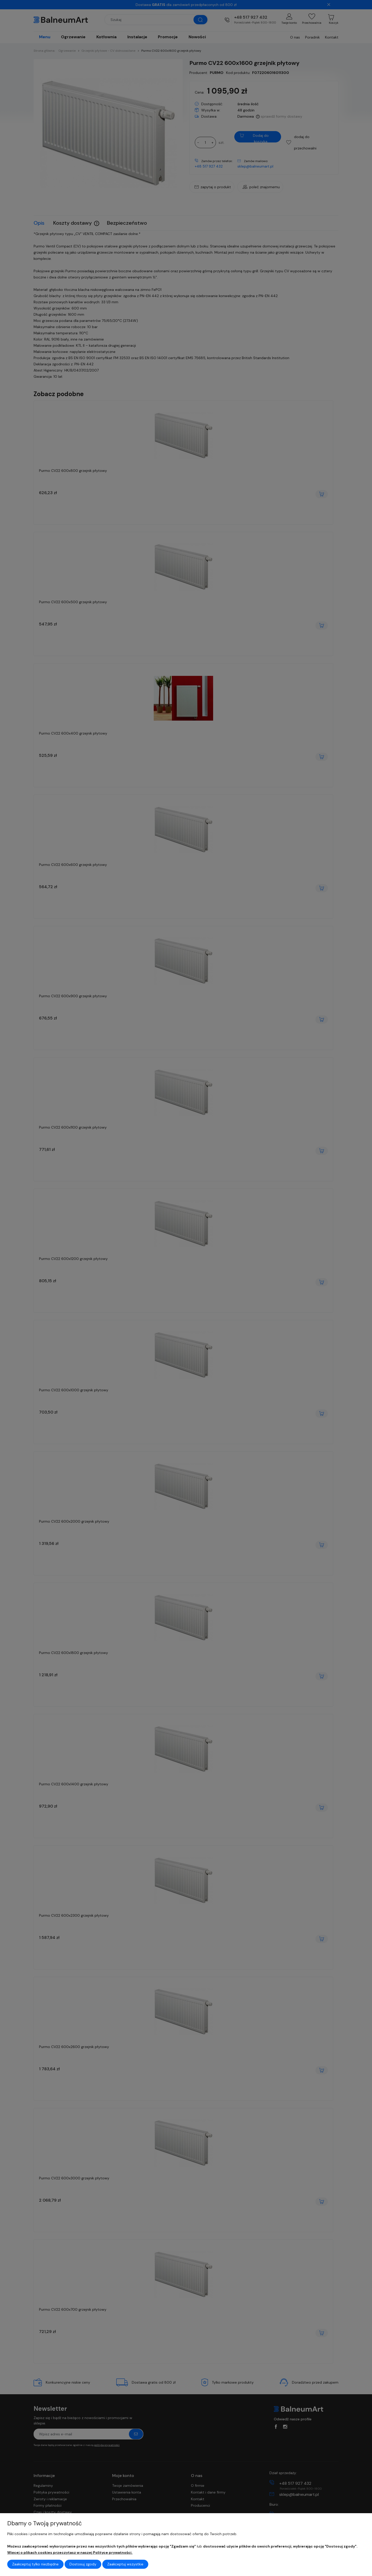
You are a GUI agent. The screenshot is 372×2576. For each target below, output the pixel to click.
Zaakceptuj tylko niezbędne (35, 2564)
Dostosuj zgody (82, 2564)
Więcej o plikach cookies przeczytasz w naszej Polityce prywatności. (70, 2552)
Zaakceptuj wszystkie (125, 2564)
